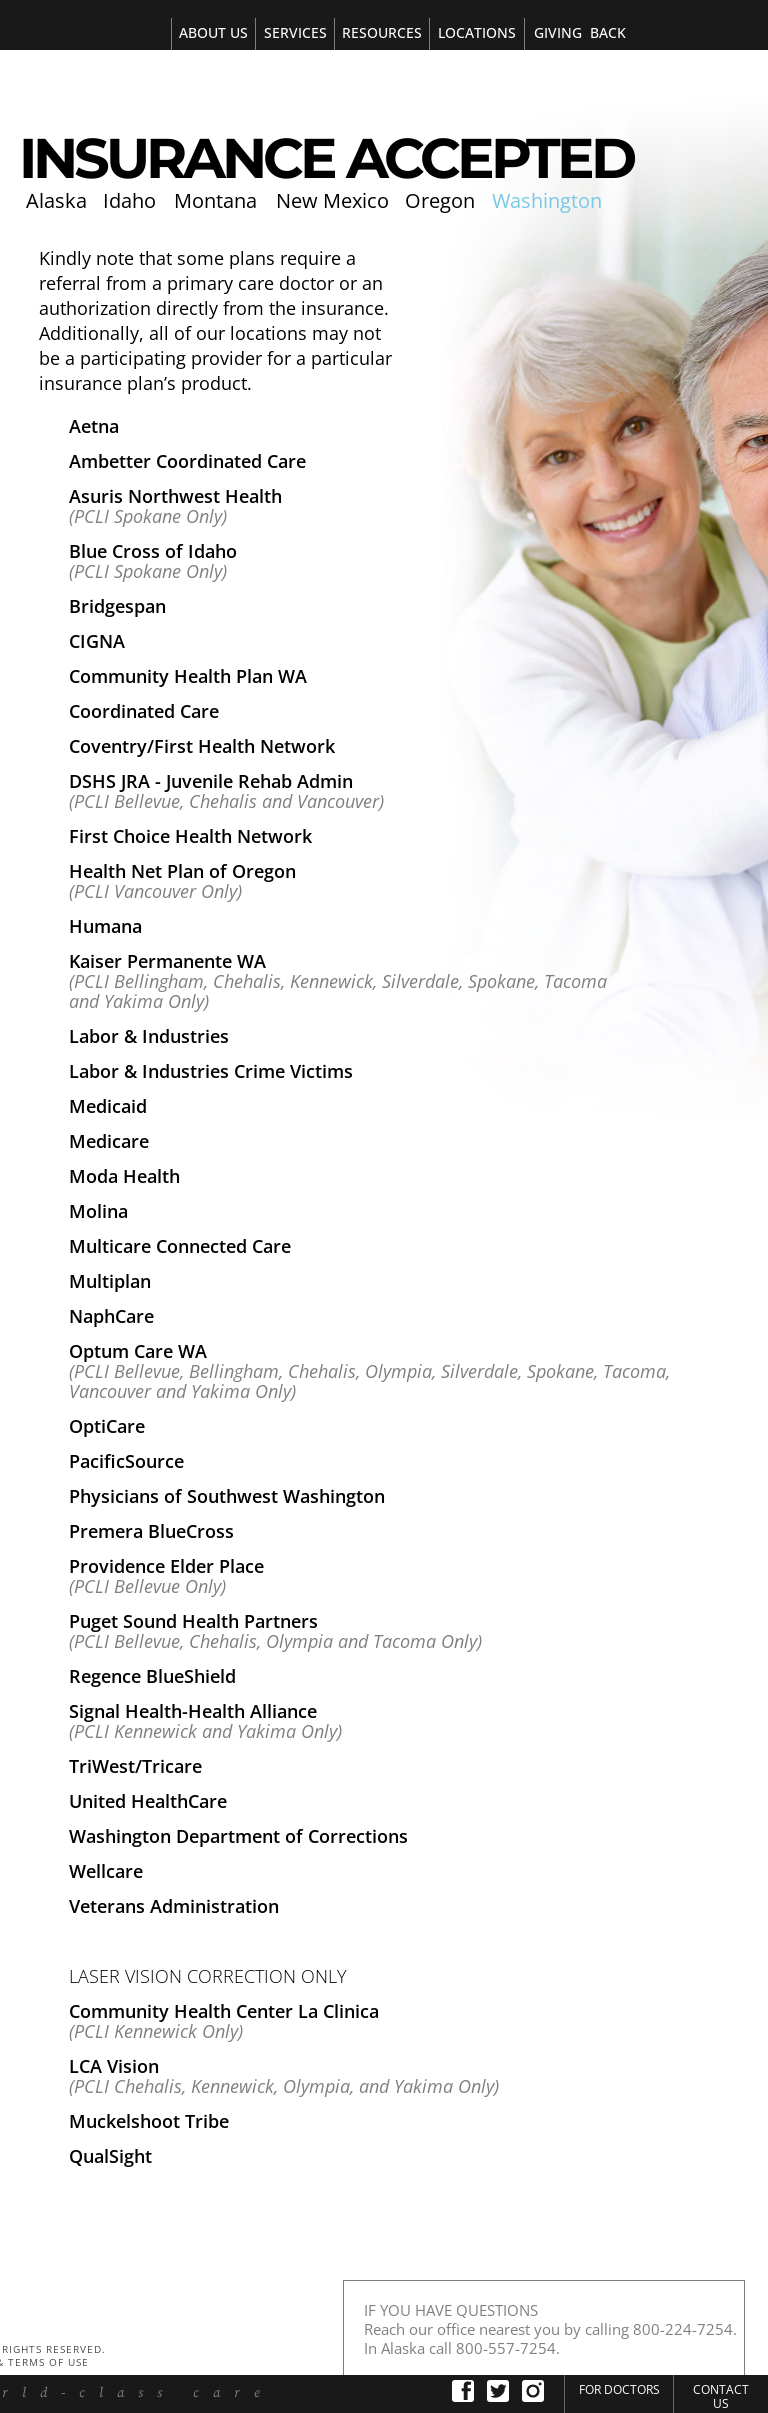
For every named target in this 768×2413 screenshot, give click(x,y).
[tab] (294, 34)
